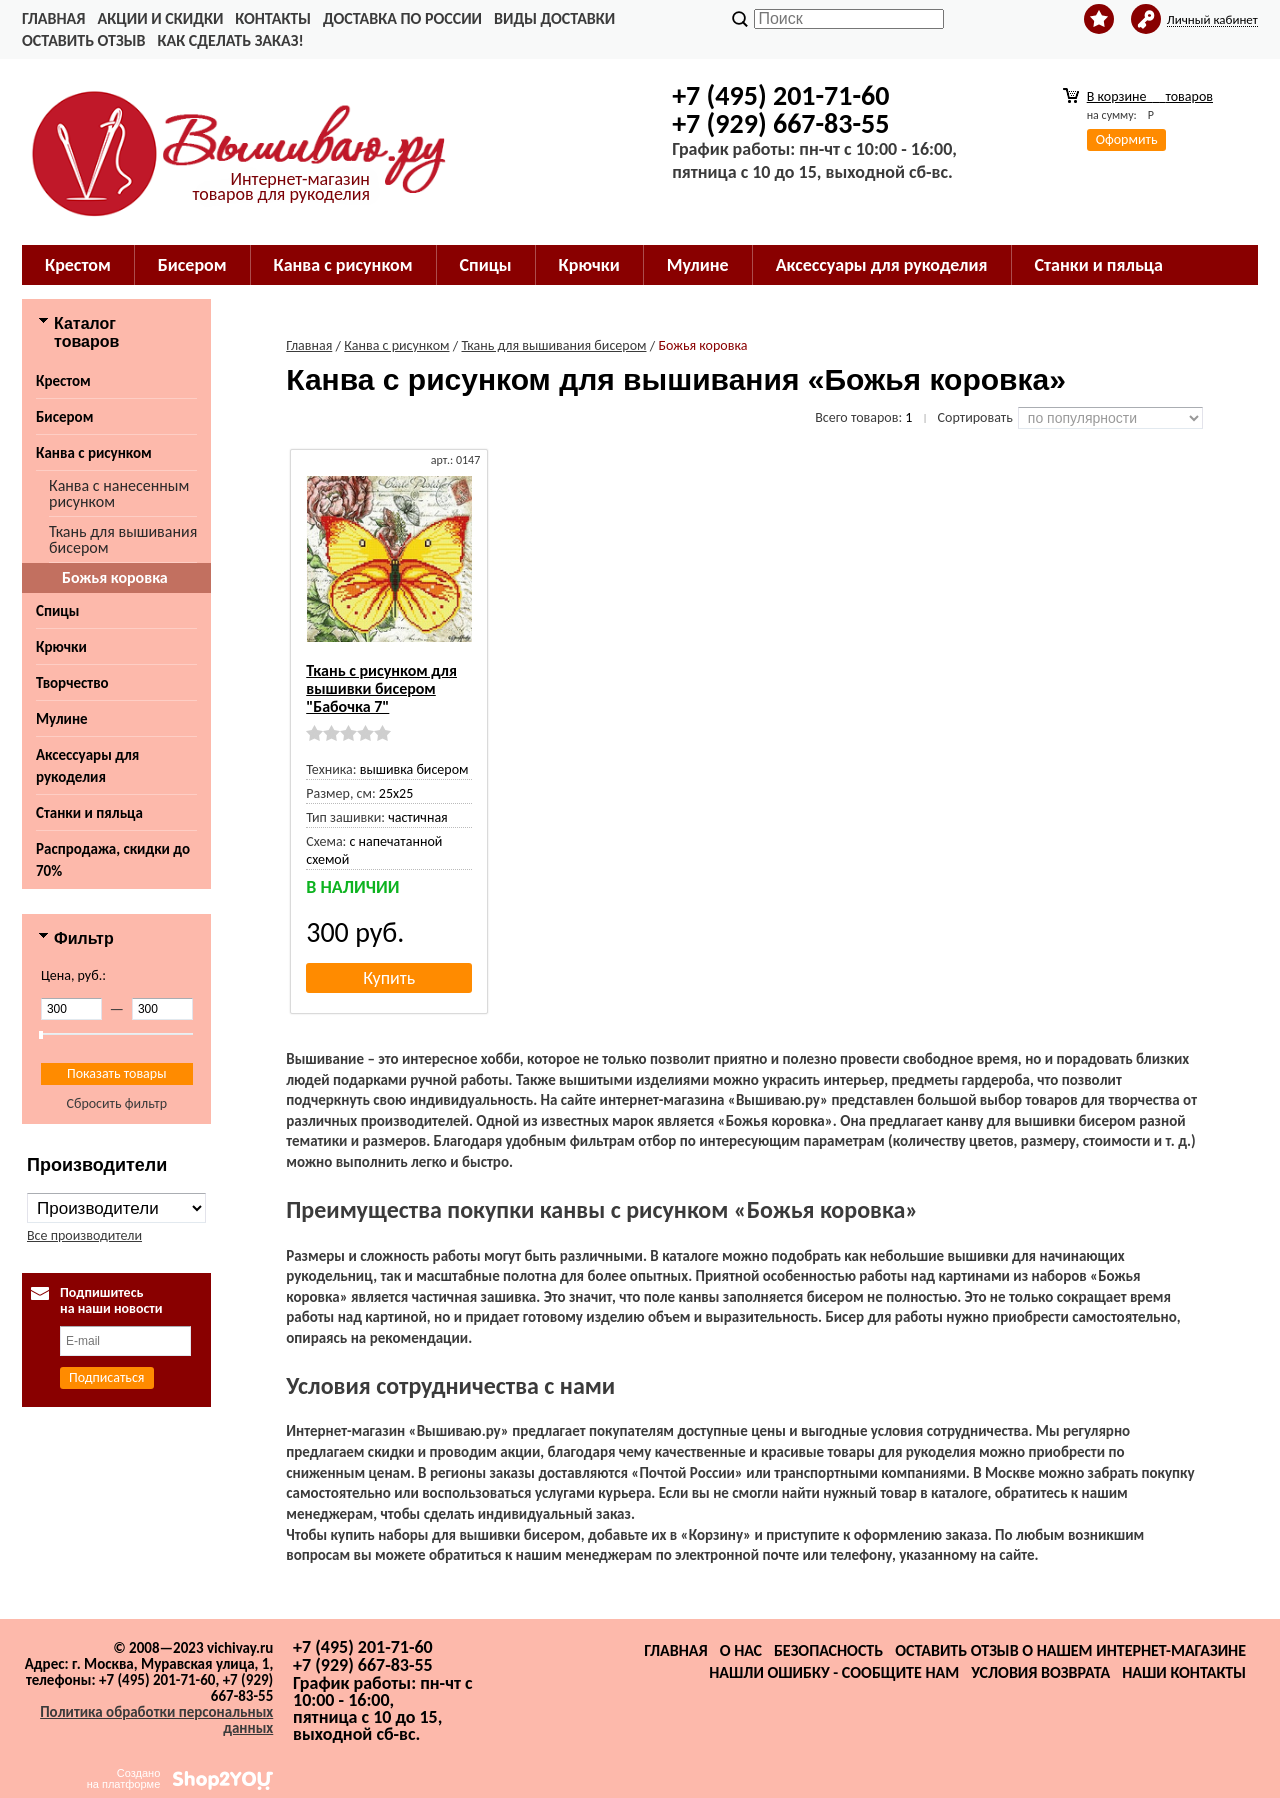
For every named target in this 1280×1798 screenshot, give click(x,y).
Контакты (273, 18)
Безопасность (828, 1650)
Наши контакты (1184, 1672)
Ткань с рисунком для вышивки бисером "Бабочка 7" (381, 688)
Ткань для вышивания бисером (123, 539)
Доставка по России (402, 18)
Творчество (72, 683)
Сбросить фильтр (116, 1103)
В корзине (1150, 96)
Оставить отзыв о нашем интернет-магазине (1070, 1650)
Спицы (486, 265)
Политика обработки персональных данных (156, 1720)
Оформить (1127, 139)
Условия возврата (1040, 1672)
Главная (53, 18)
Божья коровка (115, 577)
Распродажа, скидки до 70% (113, 860)
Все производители (84, 1235)
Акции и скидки (160, 18)
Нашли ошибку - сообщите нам (834, 1672)
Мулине (698, 265)
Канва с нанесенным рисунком (119, 493)
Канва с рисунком (343, 265)
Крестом (78, 265)
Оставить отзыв (83, 40)
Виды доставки (554, 18)
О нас (741, 1650)
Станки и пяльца (1099, 265)
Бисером (192, 265)
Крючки (589, 265)
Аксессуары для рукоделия (882, 265)
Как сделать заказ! (230, 40)
